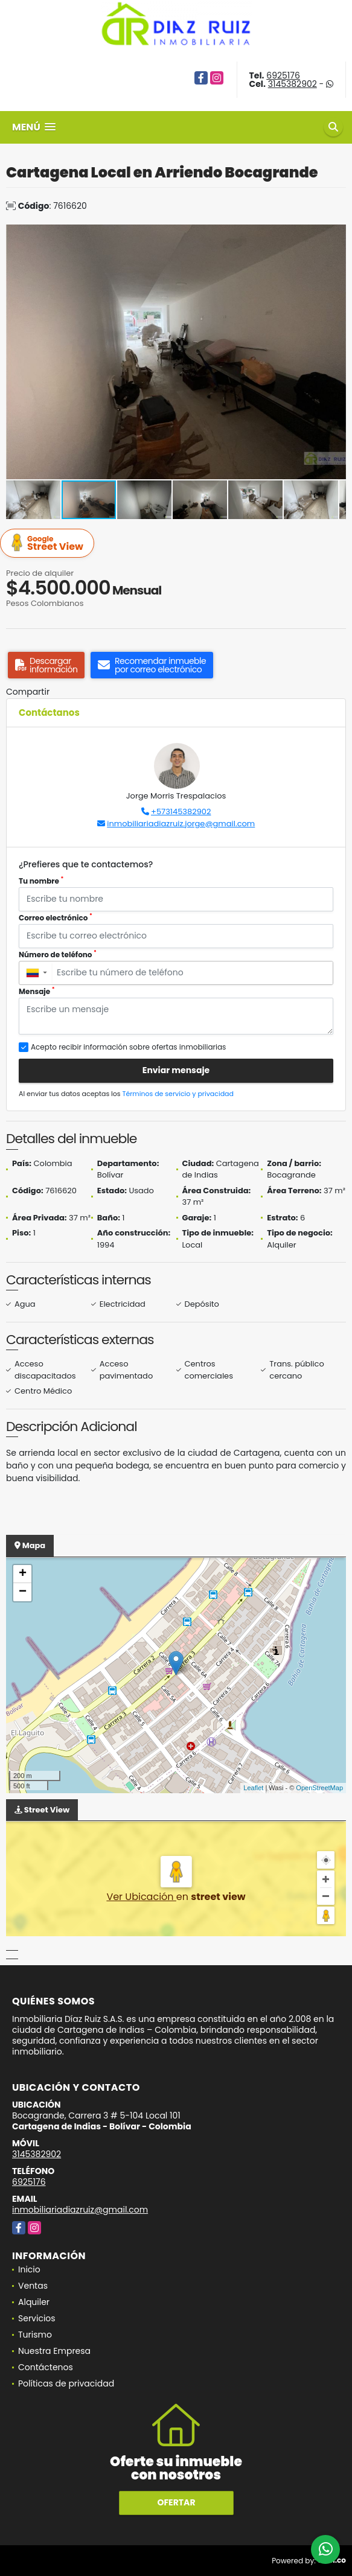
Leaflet (253, 1787)
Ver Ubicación (141, 1897)
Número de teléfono (58, 954)
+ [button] (23, 1574)
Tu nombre (41, 881)
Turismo (35, 2335)
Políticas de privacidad (66, 2383)
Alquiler (34, 2302)
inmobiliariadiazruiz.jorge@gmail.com (181, 823)
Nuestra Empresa (54, 2351)
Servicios (37, 2318)
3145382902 (292, 84)
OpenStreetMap (319, 1787)
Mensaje (37, 991)
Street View (48, 543)
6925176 (283, 75)
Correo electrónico (55, 918)
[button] (335, 235)
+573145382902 (181, 811)
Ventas (33, 2286)
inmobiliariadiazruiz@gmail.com (80, 2210)
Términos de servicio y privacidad (178, 1093)
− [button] (23, 1592)
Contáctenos (45, 2367)
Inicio (29, 2269)
